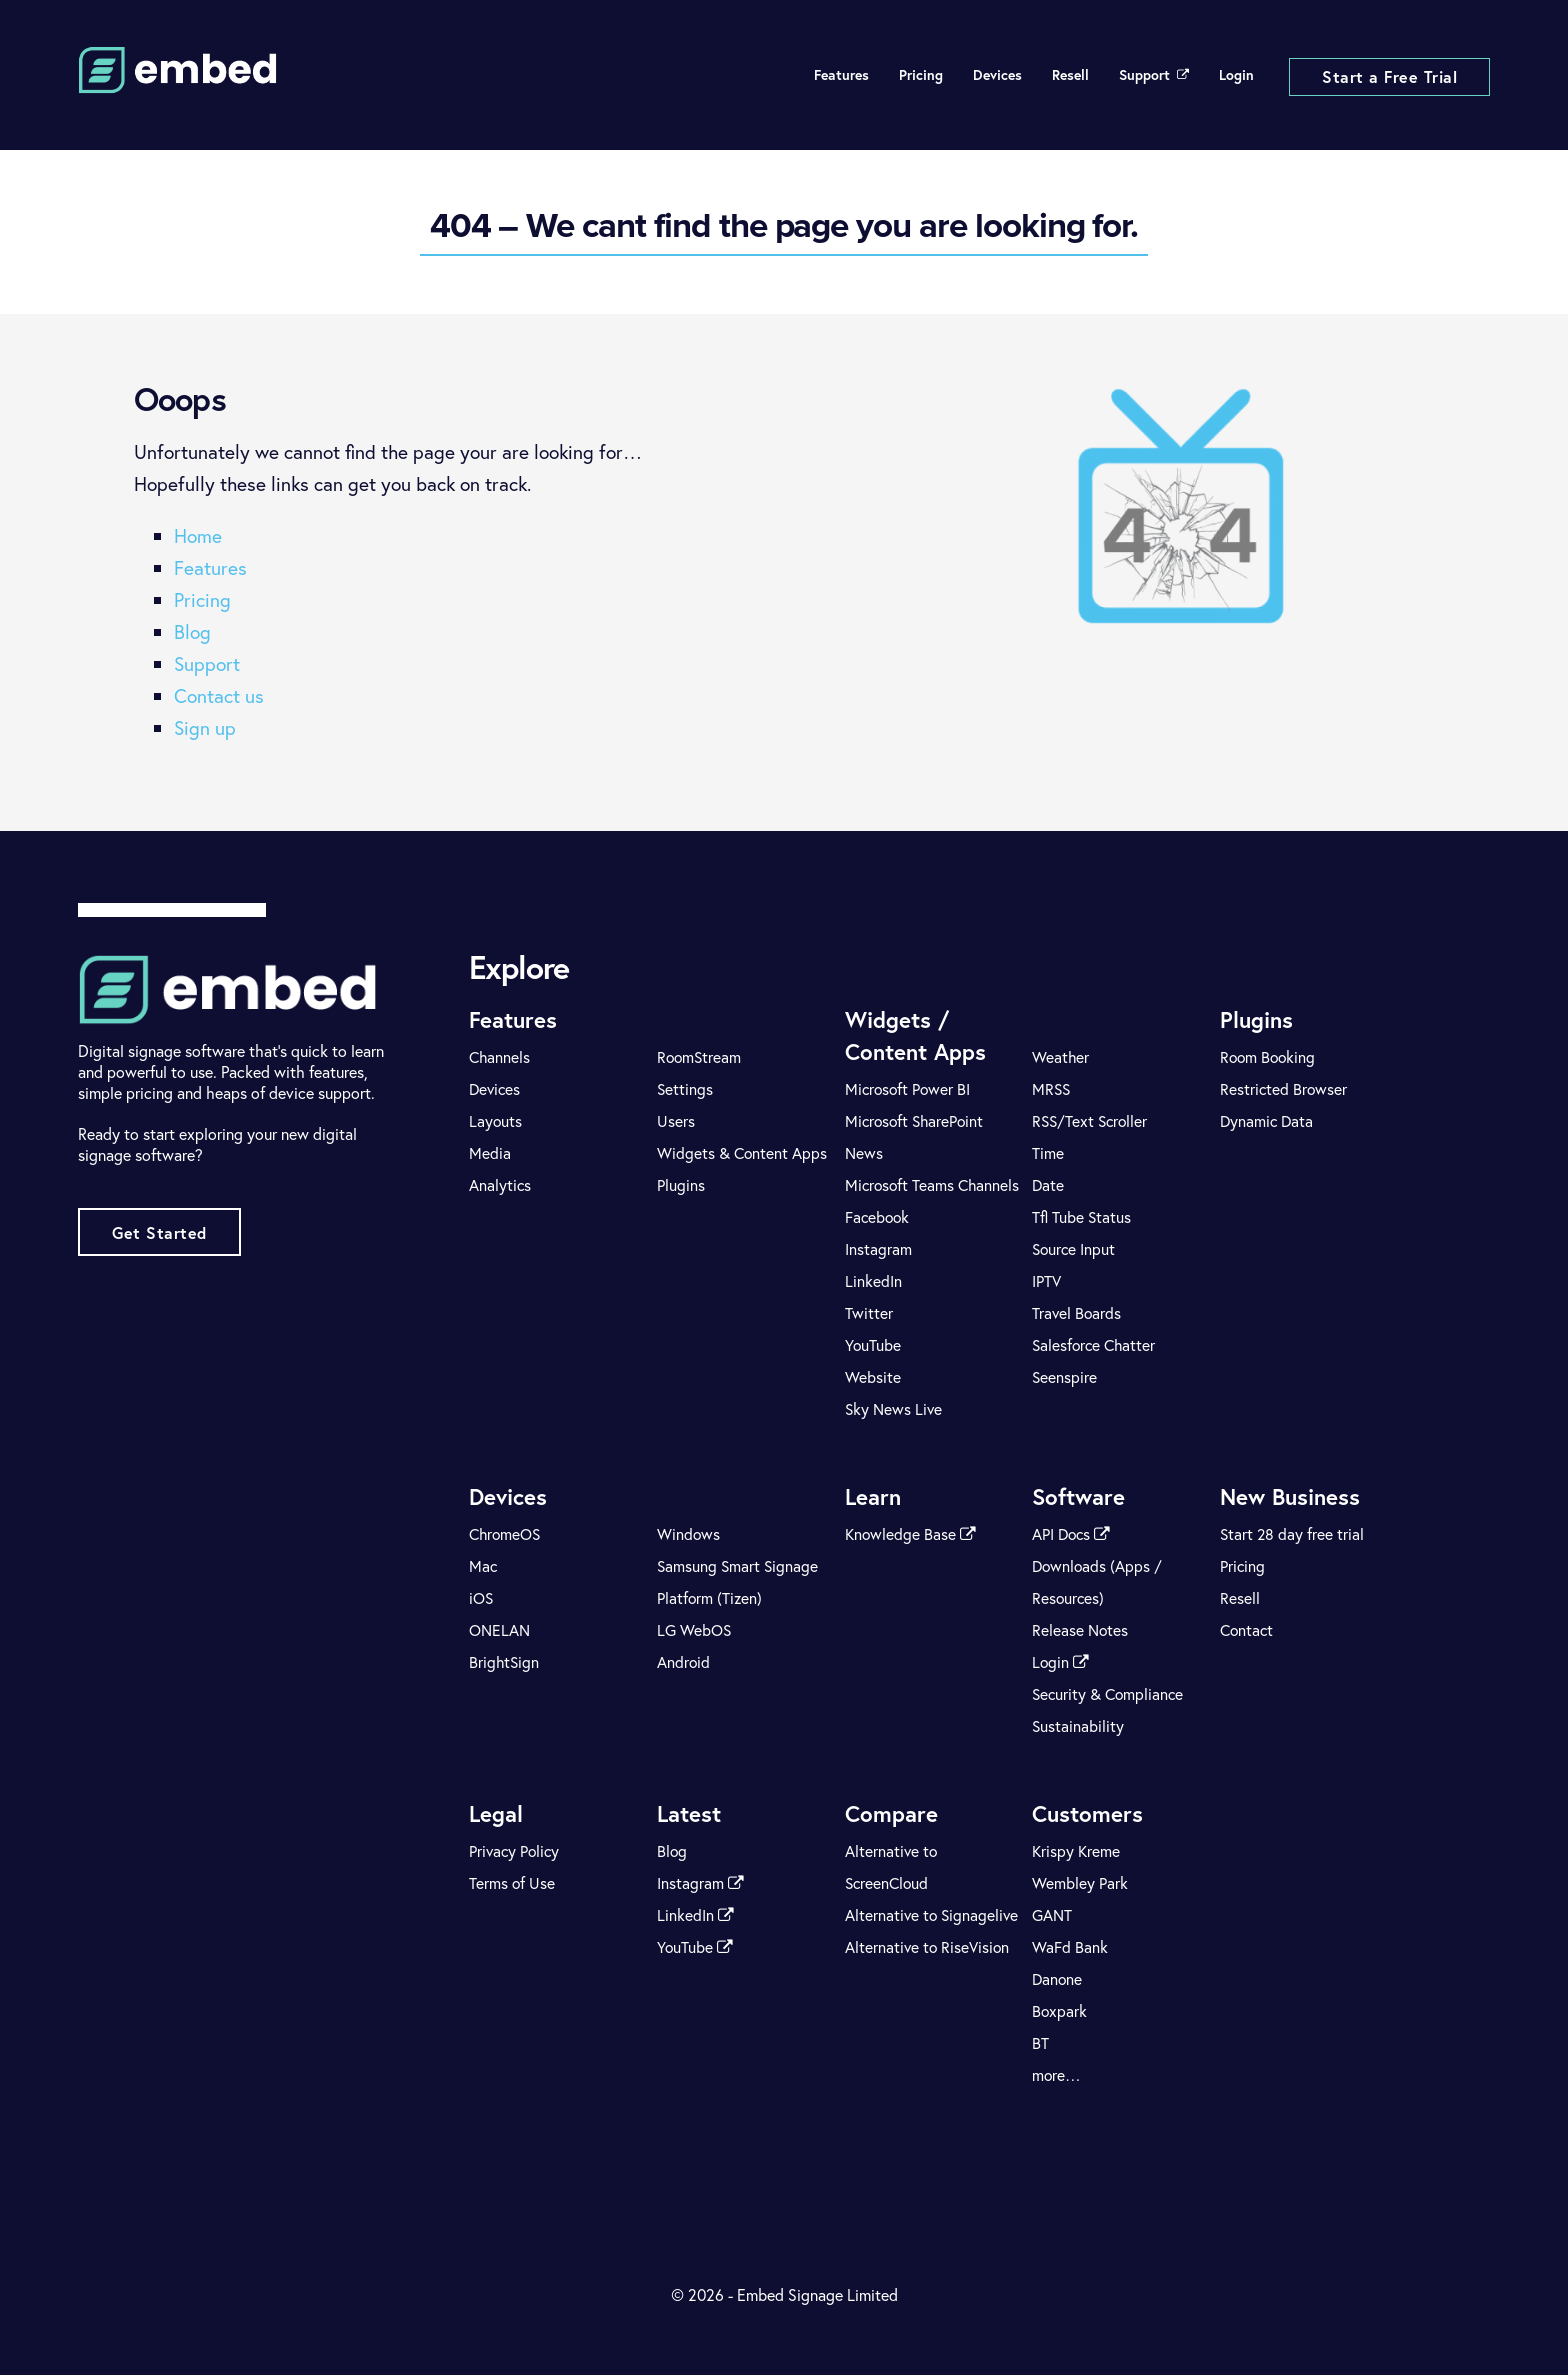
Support (1154, 75)
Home (198, 535)
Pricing (921, 75)
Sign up (205, 727)
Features (841, 75)
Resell (1070, 75)
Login (1236, 75)
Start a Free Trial (1389, 76)
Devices (997, 75)
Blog (192, 631)
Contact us (219, 695)
